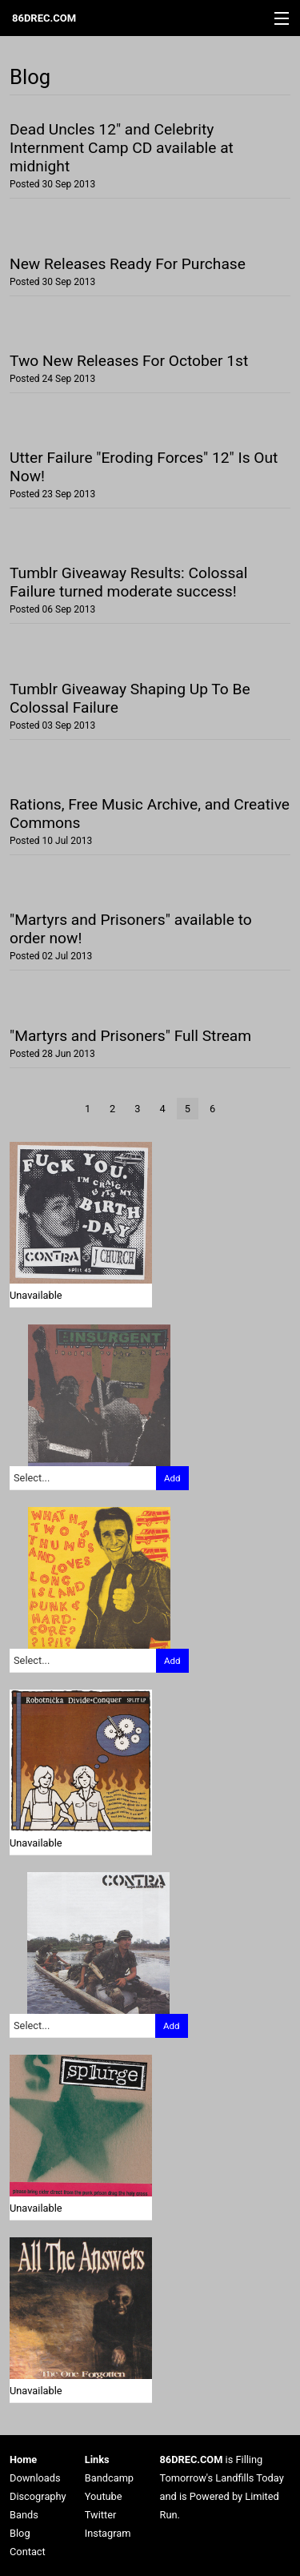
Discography (38, 2496)
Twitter (101, 2515)
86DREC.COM (44, 18)
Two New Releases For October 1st (129, 361)
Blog (20, 2533)
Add (172, 1478)
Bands (24, 2515)
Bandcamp (109, 2478)
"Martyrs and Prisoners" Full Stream (130, 1036)
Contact (28, 2552)
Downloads (35, 2478)
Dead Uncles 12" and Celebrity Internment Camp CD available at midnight (122, 147)
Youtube (103, 2496)
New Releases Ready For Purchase (128, 264)
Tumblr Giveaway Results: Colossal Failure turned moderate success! (128, 582)
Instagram (108, 2533)
